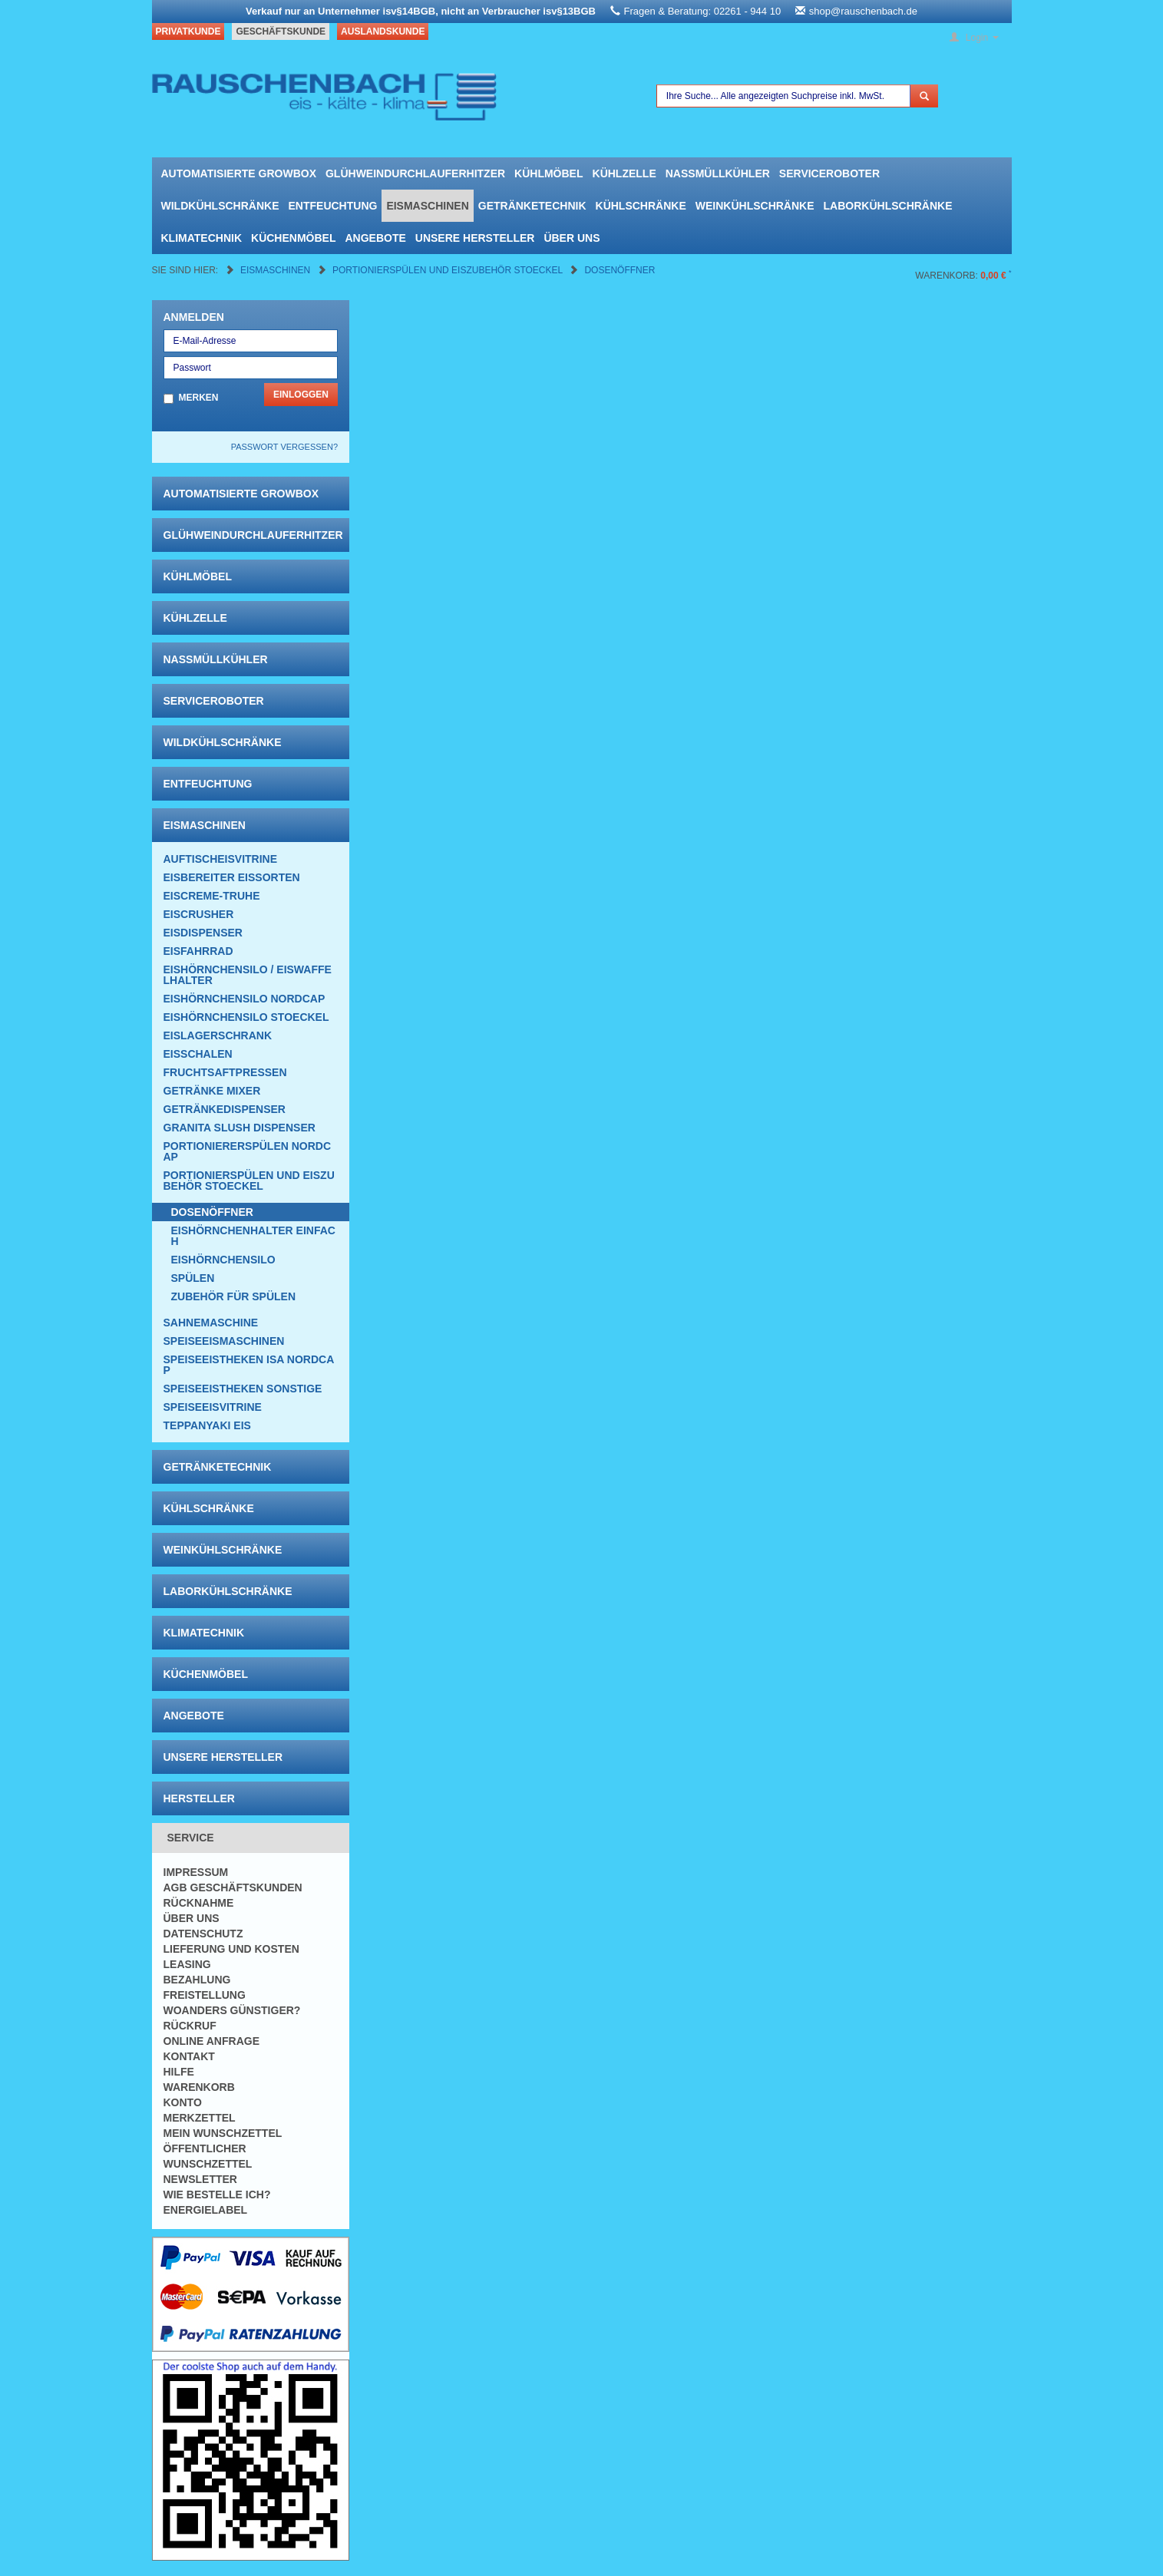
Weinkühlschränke (754, 206)
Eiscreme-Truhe (212, 896)
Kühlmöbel (548, 173)
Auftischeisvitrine (221, 859)
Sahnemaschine (211, 1322)
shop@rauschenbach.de (863, 11)
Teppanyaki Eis (207, 1425)
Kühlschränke (641, 206)
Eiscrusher (199, 914)
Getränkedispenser (225, 1109)
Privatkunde (188, 31)
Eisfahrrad (198, 951)
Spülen (193, 1278)
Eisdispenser (203, 932)
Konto (183, 2102)
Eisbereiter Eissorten (232, 877)
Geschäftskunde (280, 31)
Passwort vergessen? (284, 446)
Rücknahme (199, 1903)
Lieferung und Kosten (231, 1949)
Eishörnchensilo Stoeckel (246, 1017)
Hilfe (179, 2072)
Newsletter (200, 2179)
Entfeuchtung (333, 206)
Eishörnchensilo (223, 1259)
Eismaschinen (427, 206)
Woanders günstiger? (232, 2010)
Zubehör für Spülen (233, 1296)
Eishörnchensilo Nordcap (244, 998)
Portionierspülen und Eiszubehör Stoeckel (448, 270)
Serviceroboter (829, 173)
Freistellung (205, 1995)
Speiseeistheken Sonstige (243, 1388)
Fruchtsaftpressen (225, 1072)
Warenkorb (199, 2087)
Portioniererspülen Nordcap (248, 1151)
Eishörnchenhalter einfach (253, 1235)
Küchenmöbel (293, 238)
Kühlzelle (624, 173)
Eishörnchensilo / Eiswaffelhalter (248, 974)
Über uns (572, 238)
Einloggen (301, 394)
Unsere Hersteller (475, 238)
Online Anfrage (211, 2041)
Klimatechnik (202, 238)
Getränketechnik (532, 206)
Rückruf (190, 2026)
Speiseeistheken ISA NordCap (249, 1364)
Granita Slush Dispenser (240, 1127)
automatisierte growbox (238, 173)
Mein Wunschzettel (223, 2133)
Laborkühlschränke (888, 206)
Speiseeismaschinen (224, 1341)
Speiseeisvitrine (213, 1407)
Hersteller (199, 1798)
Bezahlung (197, 1979)
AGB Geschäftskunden (233, 1887)
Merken (199, 397)
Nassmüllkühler (718, 173)
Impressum (196, 1872)
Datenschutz (203, 1933)
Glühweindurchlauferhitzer (415, 173)
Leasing (187, 1964)
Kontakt (189, 2056)
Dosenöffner (619, 270)
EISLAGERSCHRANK (218, 1035)
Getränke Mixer (212, 1091)
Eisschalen (198, 1054)
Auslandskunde (383, 31)
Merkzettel (200, 2118)
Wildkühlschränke (220, 206)
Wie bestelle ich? (217, 2194)
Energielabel (206, 2210)
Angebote (375, 238)
